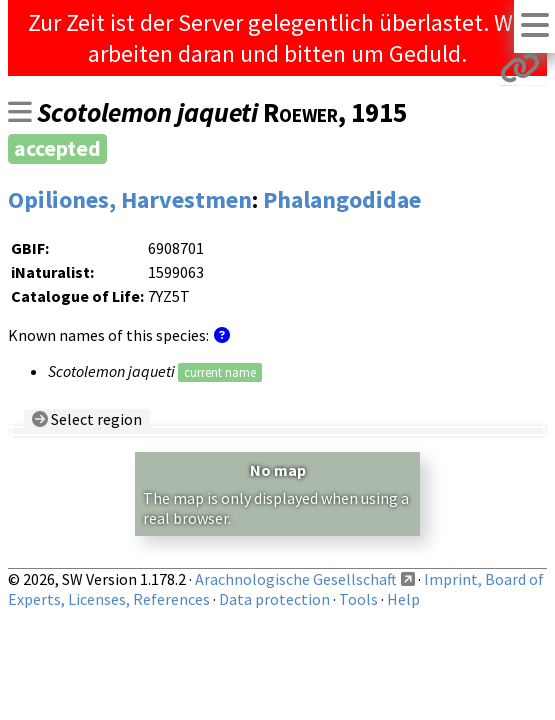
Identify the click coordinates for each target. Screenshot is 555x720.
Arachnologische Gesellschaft (296, 579)
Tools (358, 599)
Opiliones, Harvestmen (130, 199)
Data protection (274, 599)
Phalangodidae (342, 199)
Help (403, 599)
